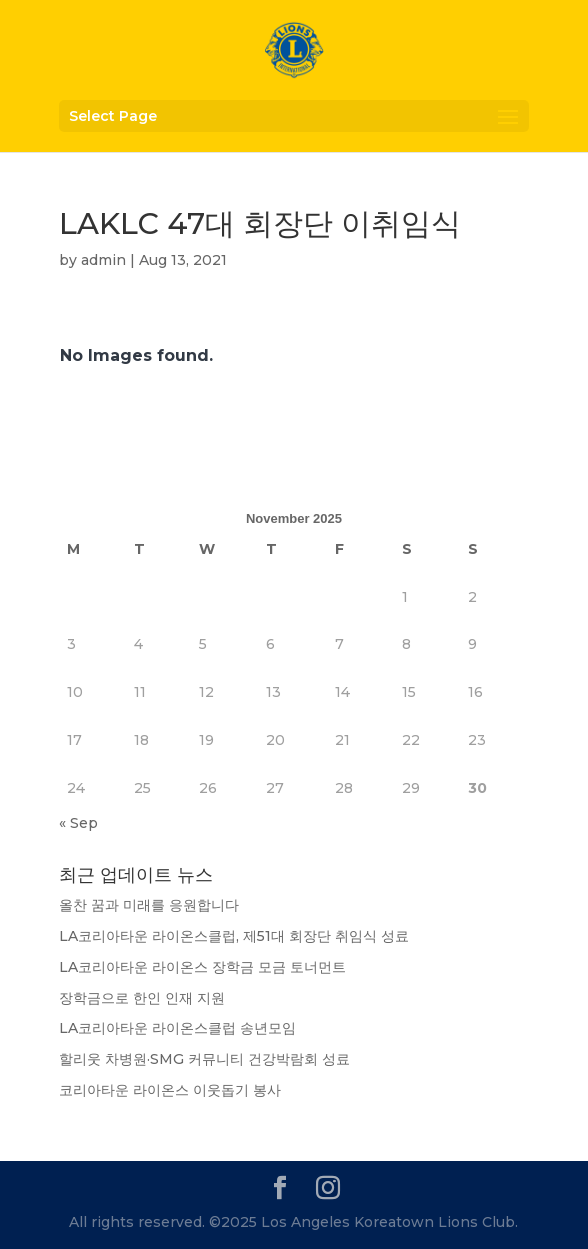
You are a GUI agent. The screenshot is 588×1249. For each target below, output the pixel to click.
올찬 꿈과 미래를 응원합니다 (149, 905)
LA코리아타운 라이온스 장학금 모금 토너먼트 (202, 967)
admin (103, 260)
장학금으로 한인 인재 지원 (142, 998)
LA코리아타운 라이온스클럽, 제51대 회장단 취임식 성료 (234, 936)
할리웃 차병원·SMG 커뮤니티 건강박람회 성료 (204, 1059)
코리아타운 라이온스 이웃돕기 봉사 (170, 1090)
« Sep (78, 823)
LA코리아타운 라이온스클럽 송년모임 (177, 1028)
